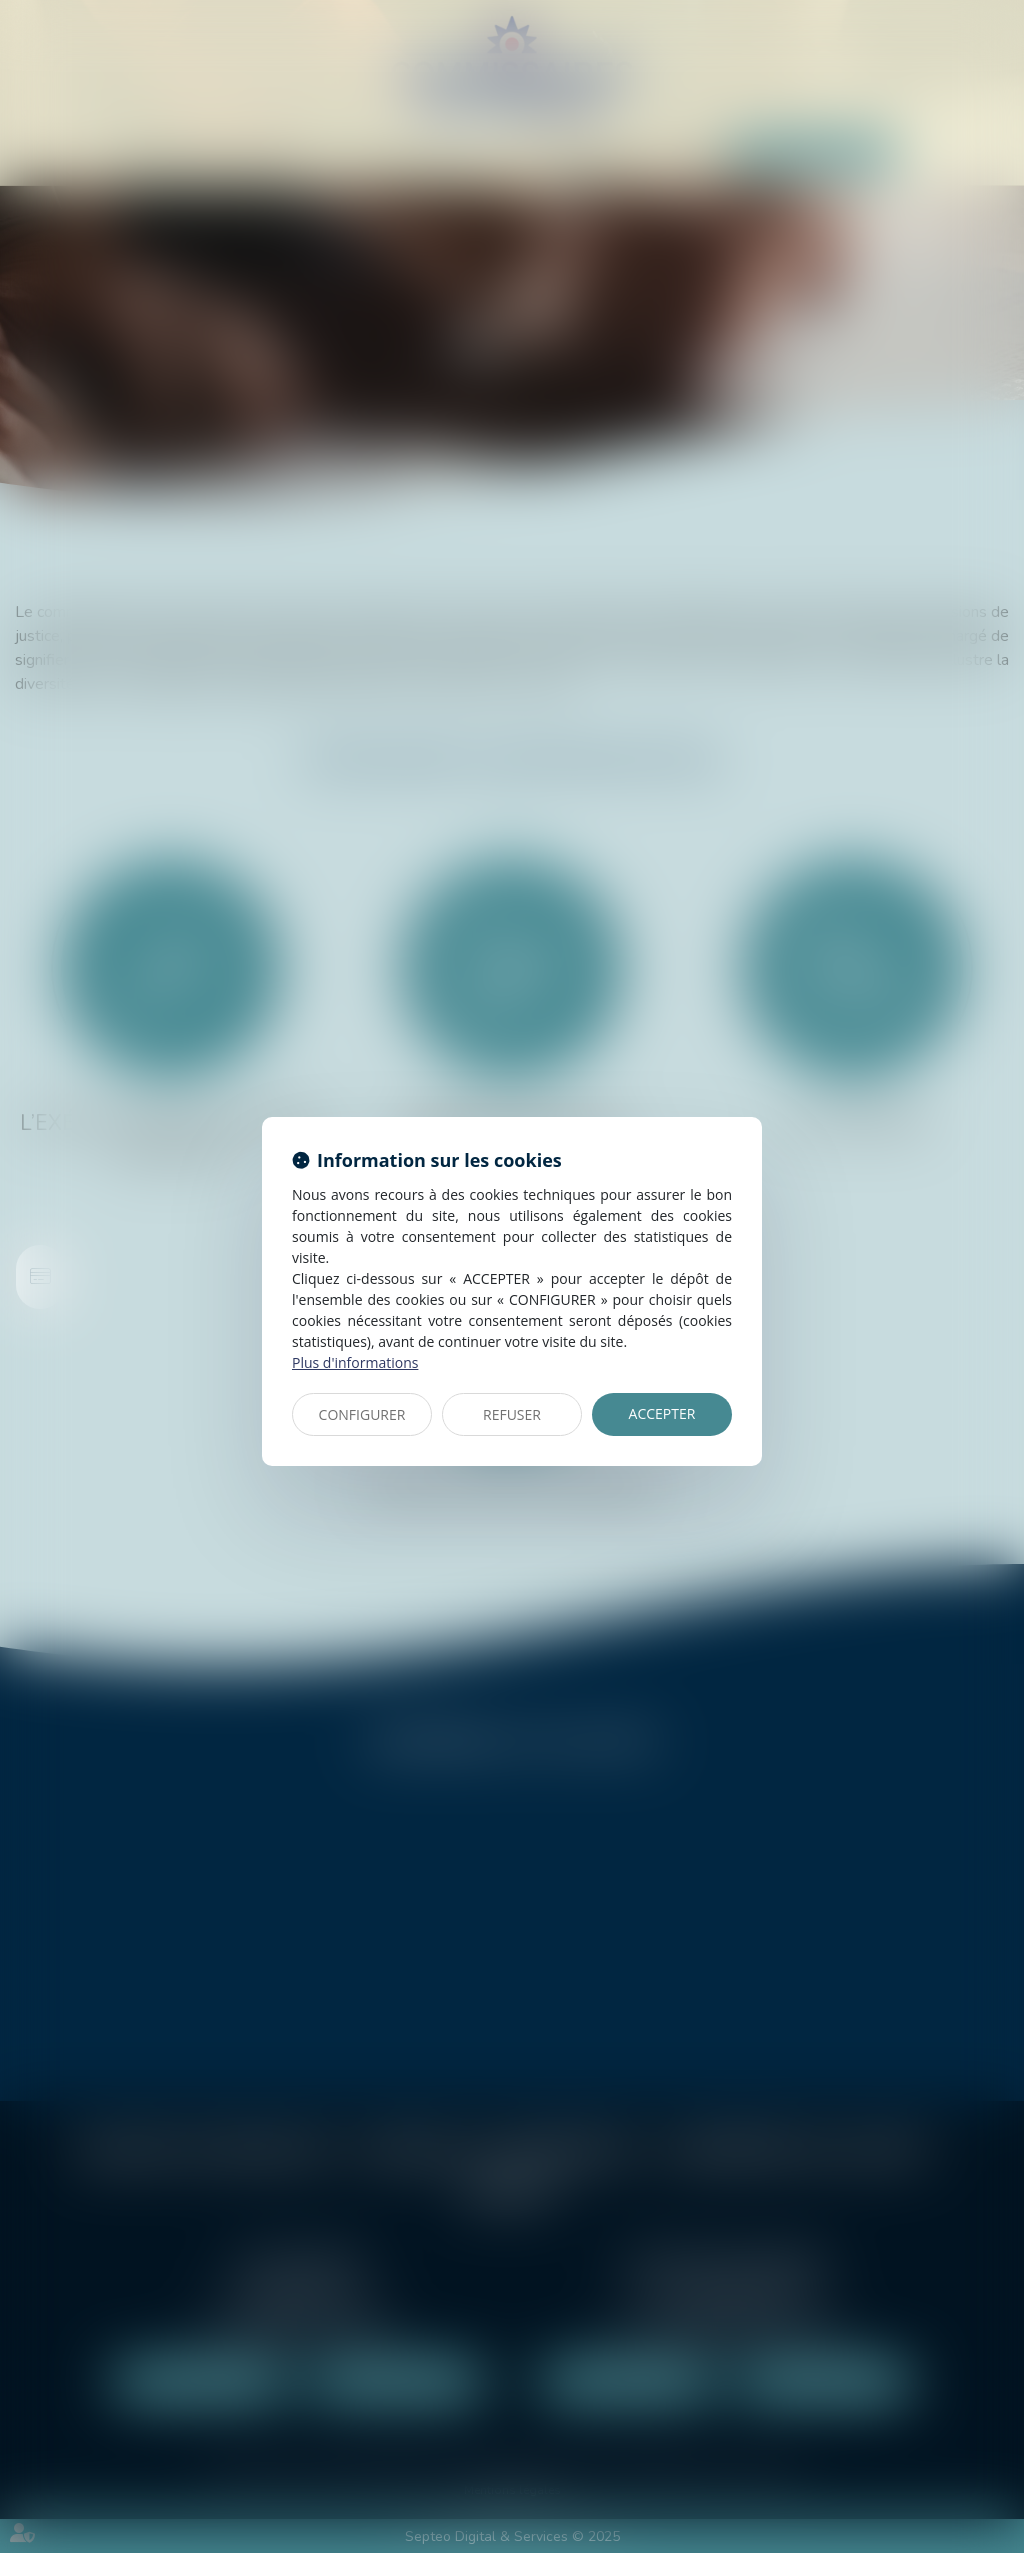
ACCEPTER (662, 1413)
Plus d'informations (355, 1362)
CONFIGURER (362, 1414)
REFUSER (512, 1414)
